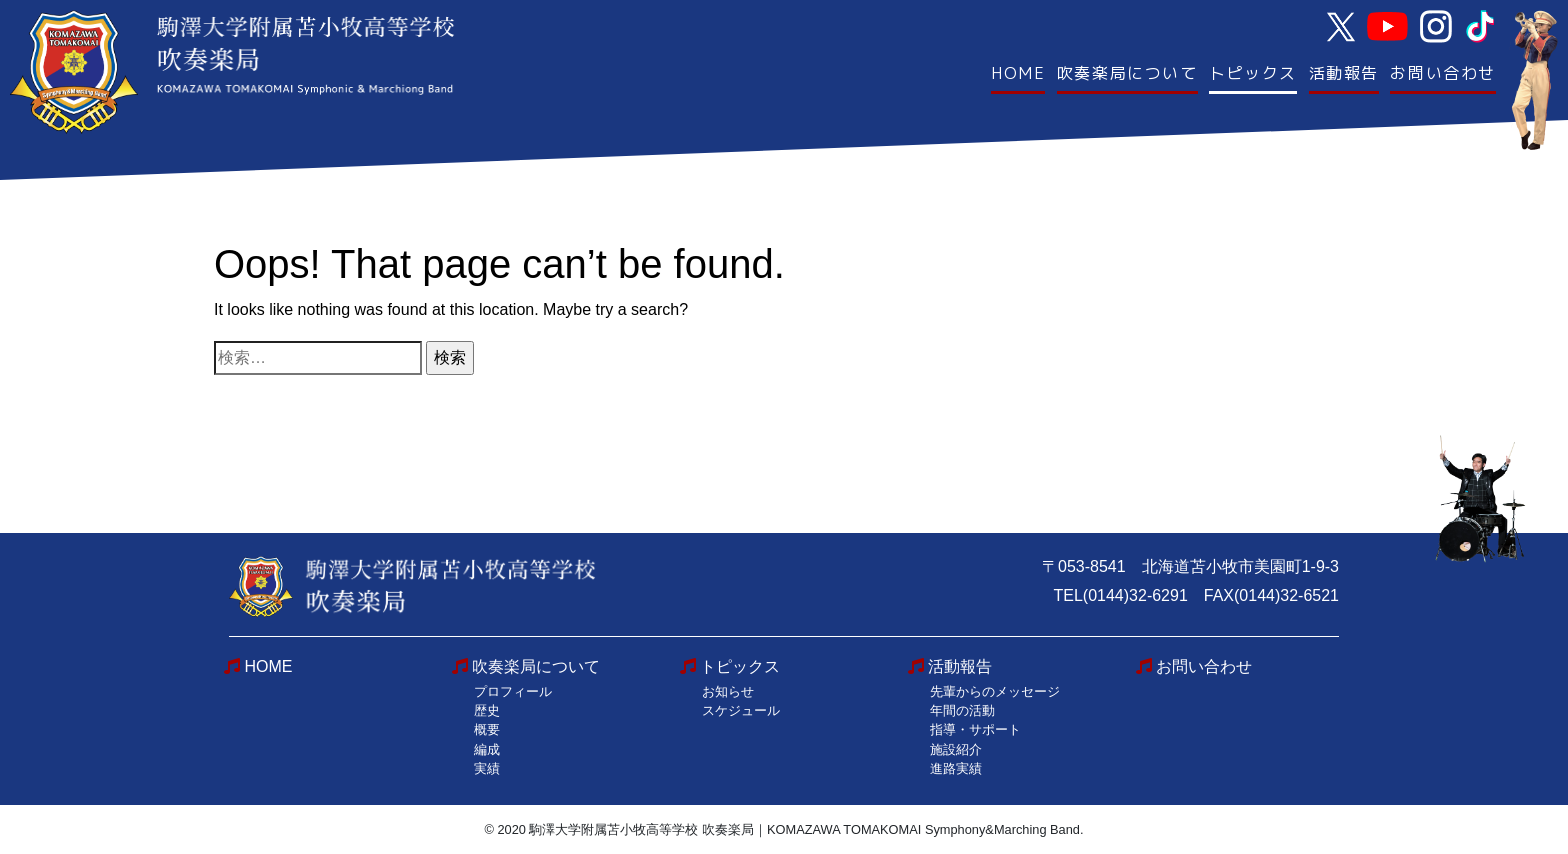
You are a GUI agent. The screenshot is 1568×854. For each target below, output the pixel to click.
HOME (1018, 73)
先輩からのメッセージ (995, 691)
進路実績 (956, 768)
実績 (487, 768)
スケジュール (741, 710)
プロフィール (513, 691)
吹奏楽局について (1127, 73)
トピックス (1253, 73)
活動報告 (1344, 73)
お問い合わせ (1443, 73)
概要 (487, 729)
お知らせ (728, 691)
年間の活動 (962, 710)
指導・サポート (975, 729)
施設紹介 (956, 749)
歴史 (487, 710)
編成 (487, 749)
